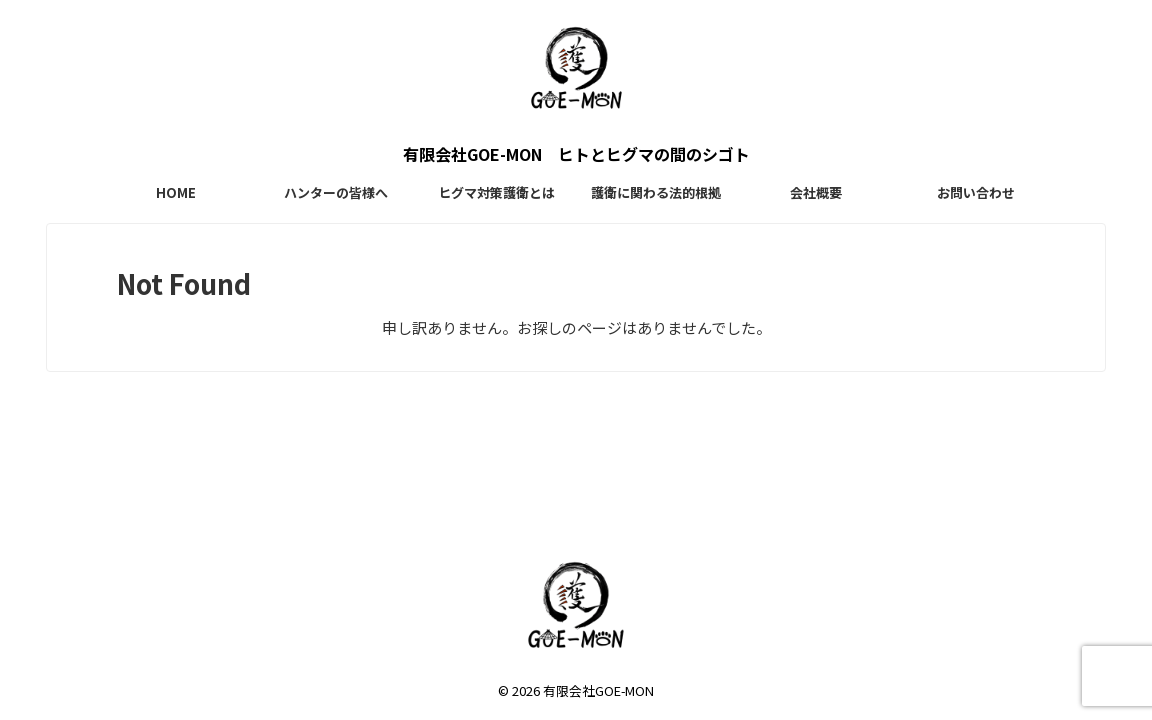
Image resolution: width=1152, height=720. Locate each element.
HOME (176, 192)
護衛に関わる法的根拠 (656, 192)
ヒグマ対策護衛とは (496, 192)
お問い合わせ (976, 192)
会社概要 (816, 192)
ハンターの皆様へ (336, 192)
